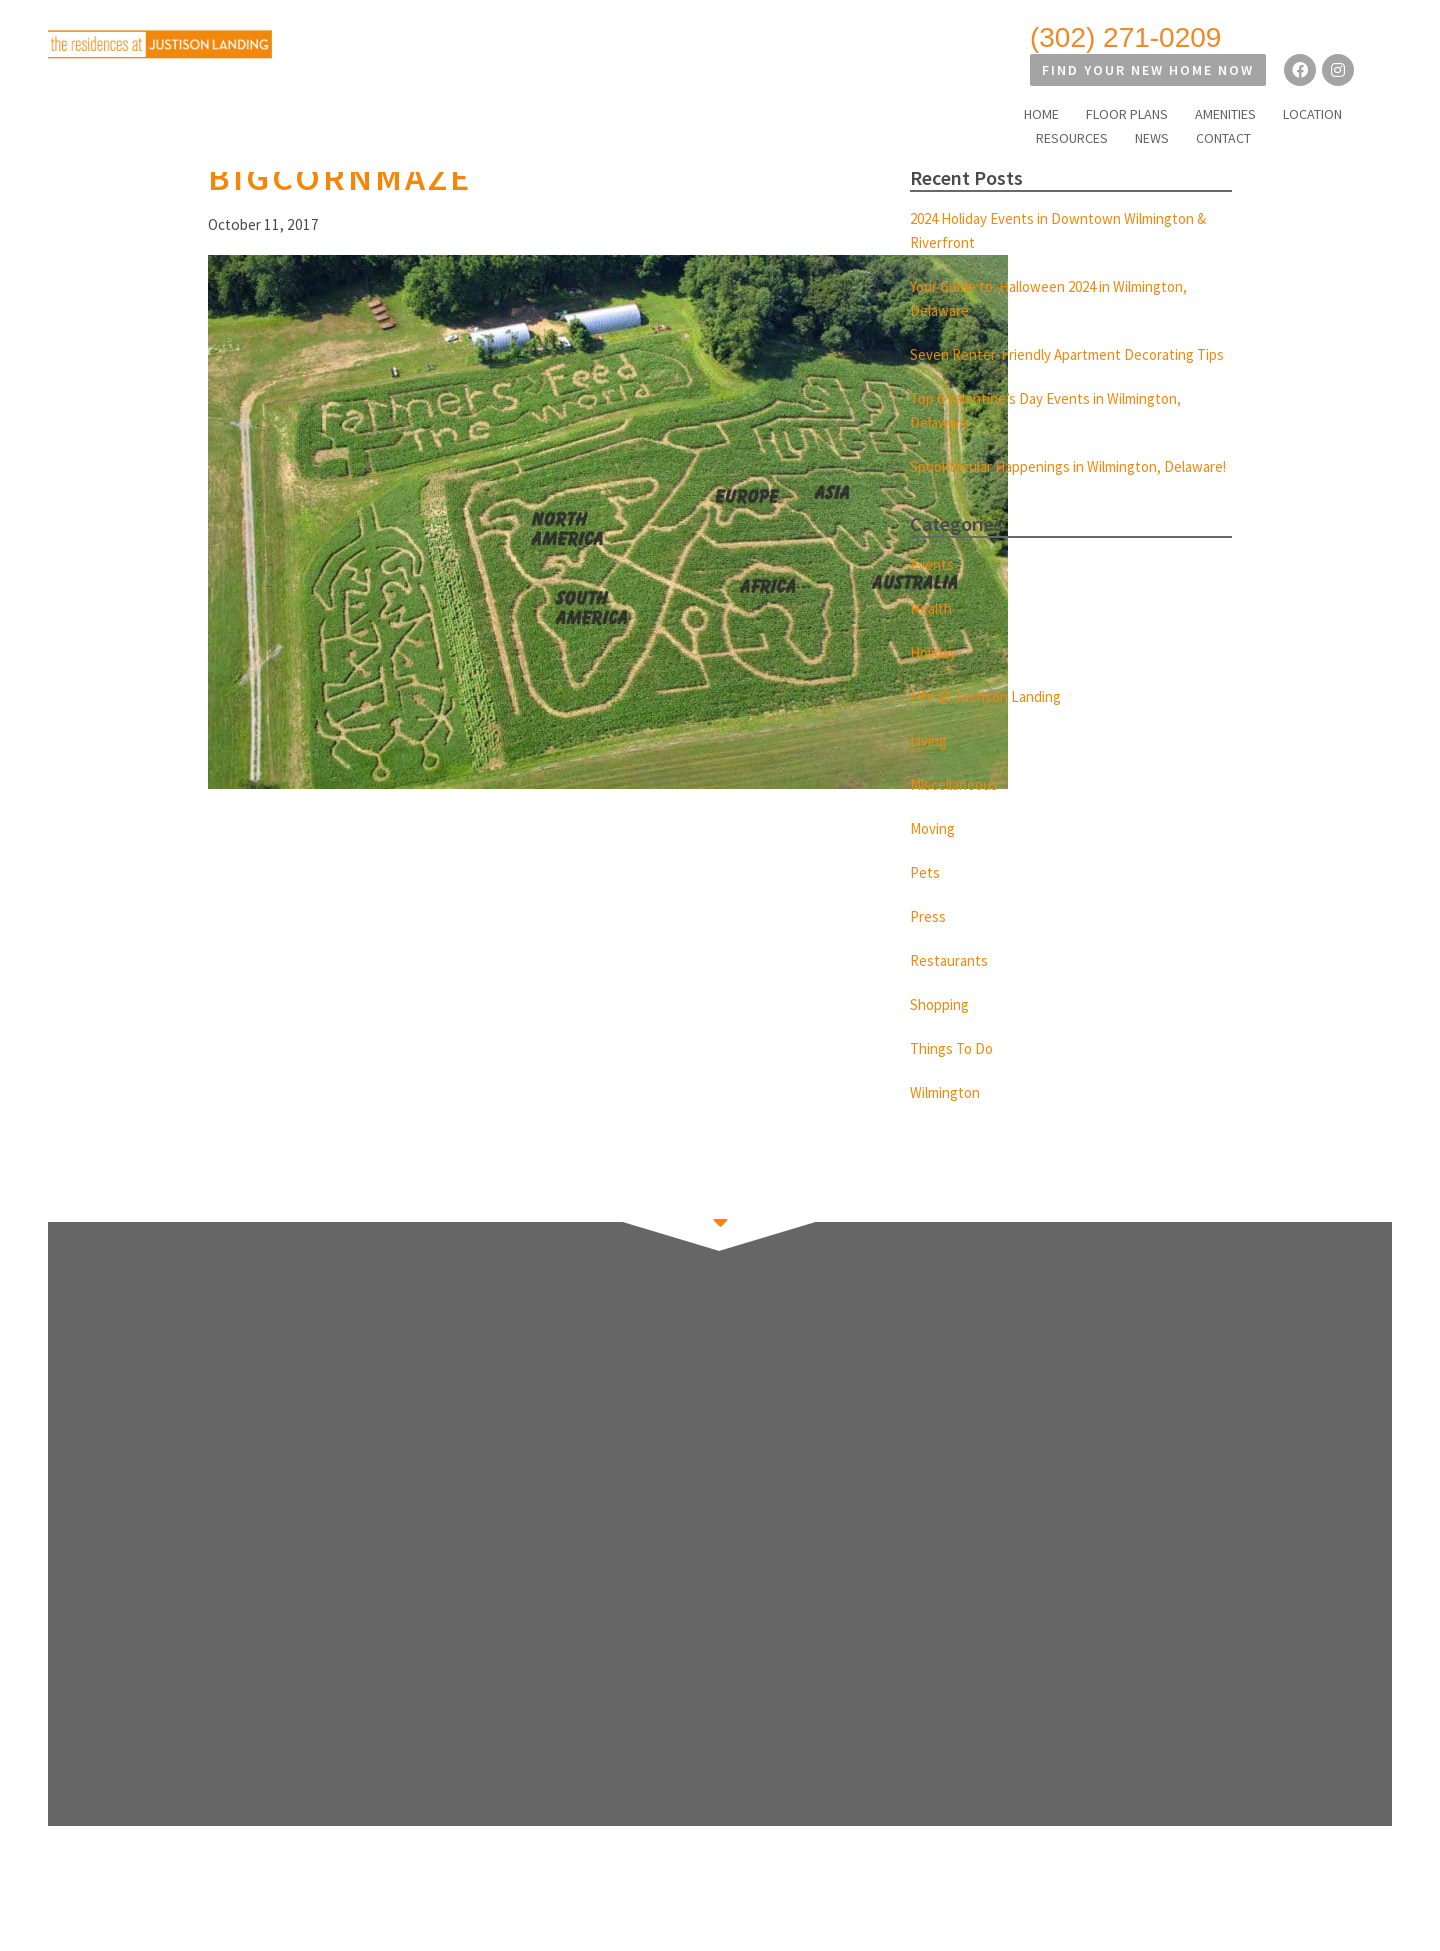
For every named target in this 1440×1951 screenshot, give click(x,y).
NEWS (1293, 82)
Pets (926, 920)
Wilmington (951, 1140)
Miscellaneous (958, 832)
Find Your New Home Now (1186, 38)
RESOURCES (1213, 82)
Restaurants (952, 1008)
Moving (935, 876)
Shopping (943, 1052)
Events (933, 612)
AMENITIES (1033, 82)
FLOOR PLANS (935, 82)
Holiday (936, 700)
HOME (849, 82)
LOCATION (1120, 82)
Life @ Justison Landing (991, 744)
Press (929, 964)
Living (930, 788)
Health (934, 656)
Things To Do (955, 1096)
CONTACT (1364, 82)
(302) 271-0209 (948, 37)
